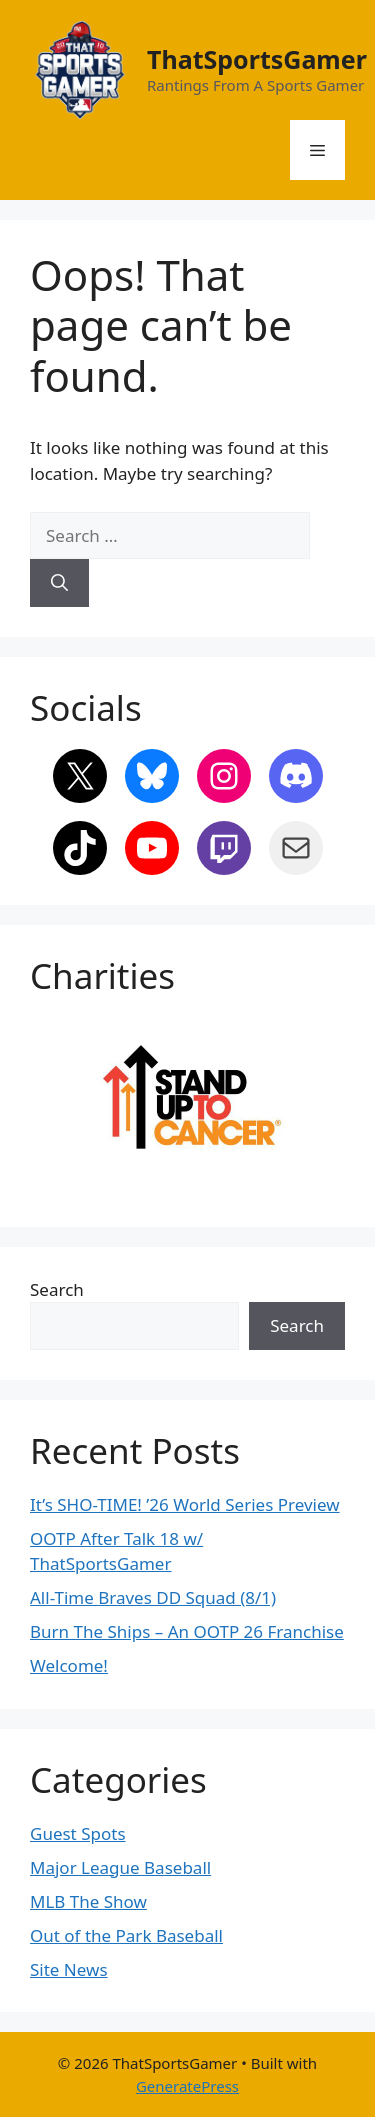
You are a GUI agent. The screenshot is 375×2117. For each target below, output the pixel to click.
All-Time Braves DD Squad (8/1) (153, 1597)
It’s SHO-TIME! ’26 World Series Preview (185, 1504)
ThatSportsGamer (257, 59)
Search (57, 1289)
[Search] (59, 583)
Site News (69, 1969)
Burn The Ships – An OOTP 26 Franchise (187, 1631)
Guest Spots (78, 1833)
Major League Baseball (120, 1867)
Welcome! (69, 1665)
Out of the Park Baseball (126, 1935)
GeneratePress (187, 2086)
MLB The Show (88, 1901)
